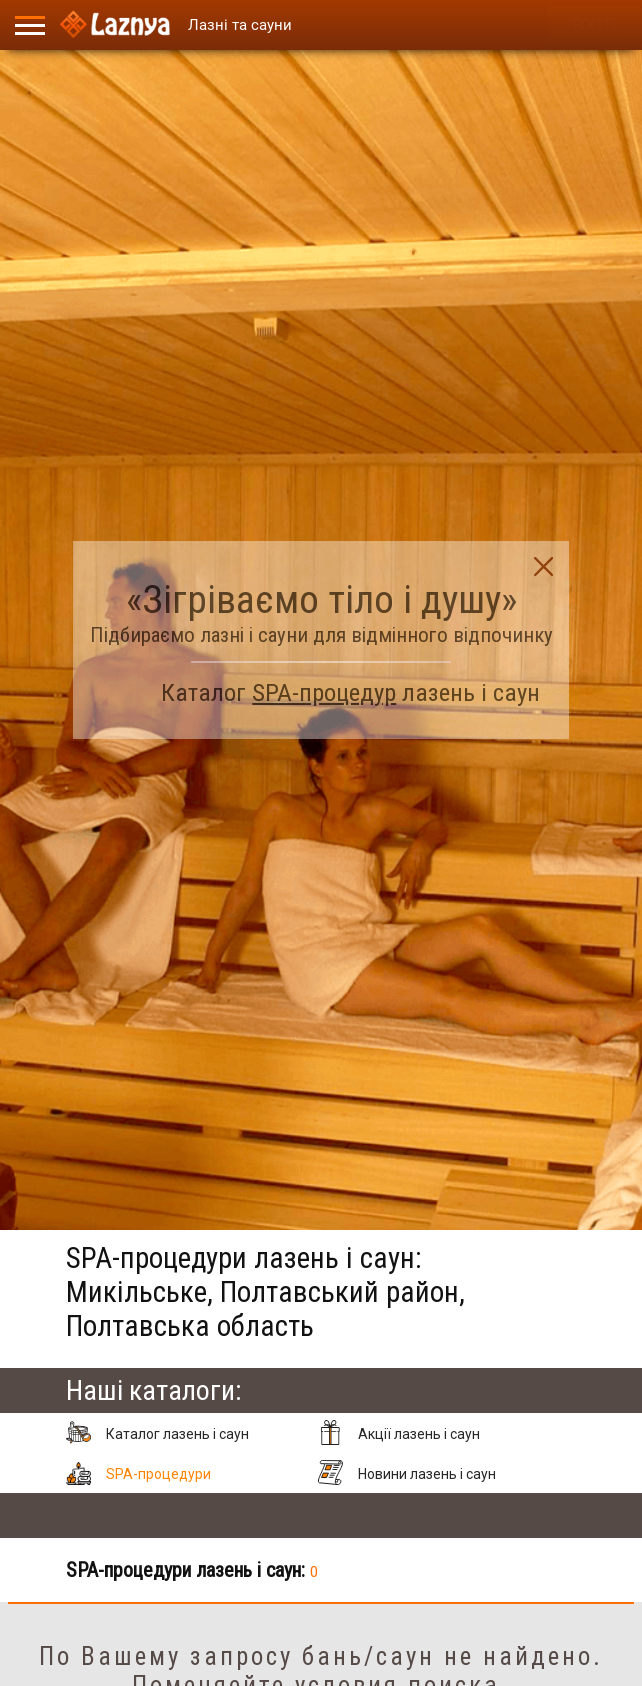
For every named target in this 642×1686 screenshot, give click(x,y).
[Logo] (115, 25)
